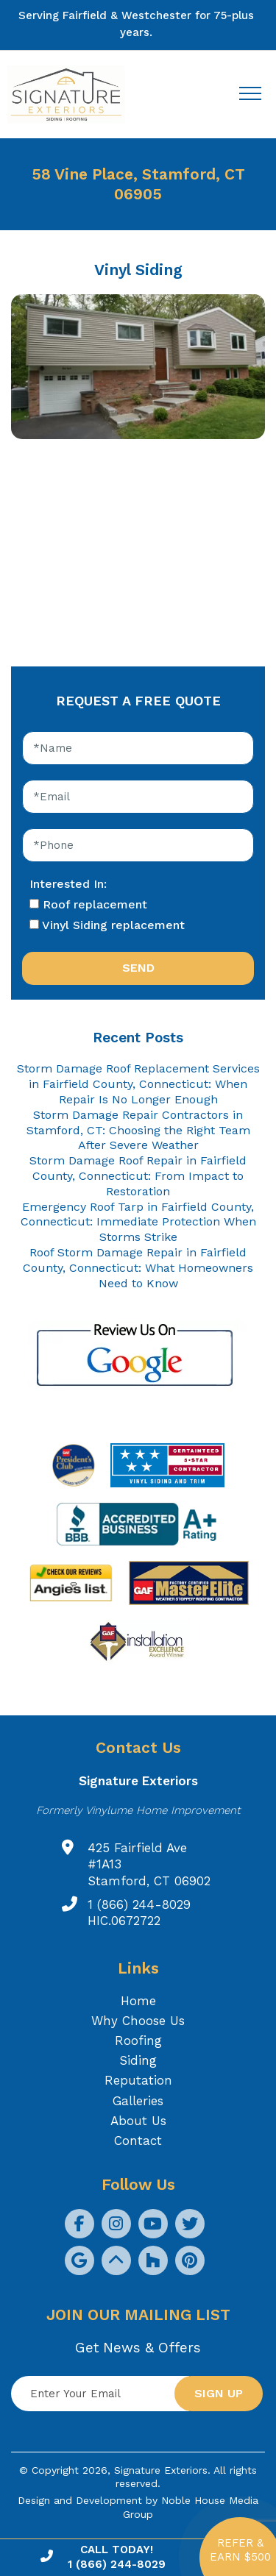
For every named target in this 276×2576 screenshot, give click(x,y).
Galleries (138, 2100)
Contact (138, 2140)
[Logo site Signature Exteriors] (73, 94)
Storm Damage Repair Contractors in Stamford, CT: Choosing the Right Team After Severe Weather (138, 1130)
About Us (138, 2120)
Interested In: (68, 884)
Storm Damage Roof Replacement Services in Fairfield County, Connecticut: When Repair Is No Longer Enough (138, 1083)
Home (138, 2000)
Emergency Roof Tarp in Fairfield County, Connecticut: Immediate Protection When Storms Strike (138, 1222)
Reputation (138, 2080)
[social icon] (79, 2223)
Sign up (218, 2393)
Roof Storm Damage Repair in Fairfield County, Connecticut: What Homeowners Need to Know (138, 1267)
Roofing (138, 2040)
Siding (138, 2060)
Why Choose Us (138, 2020)
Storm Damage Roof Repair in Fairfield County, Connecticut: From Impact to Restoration (138, 1175)
